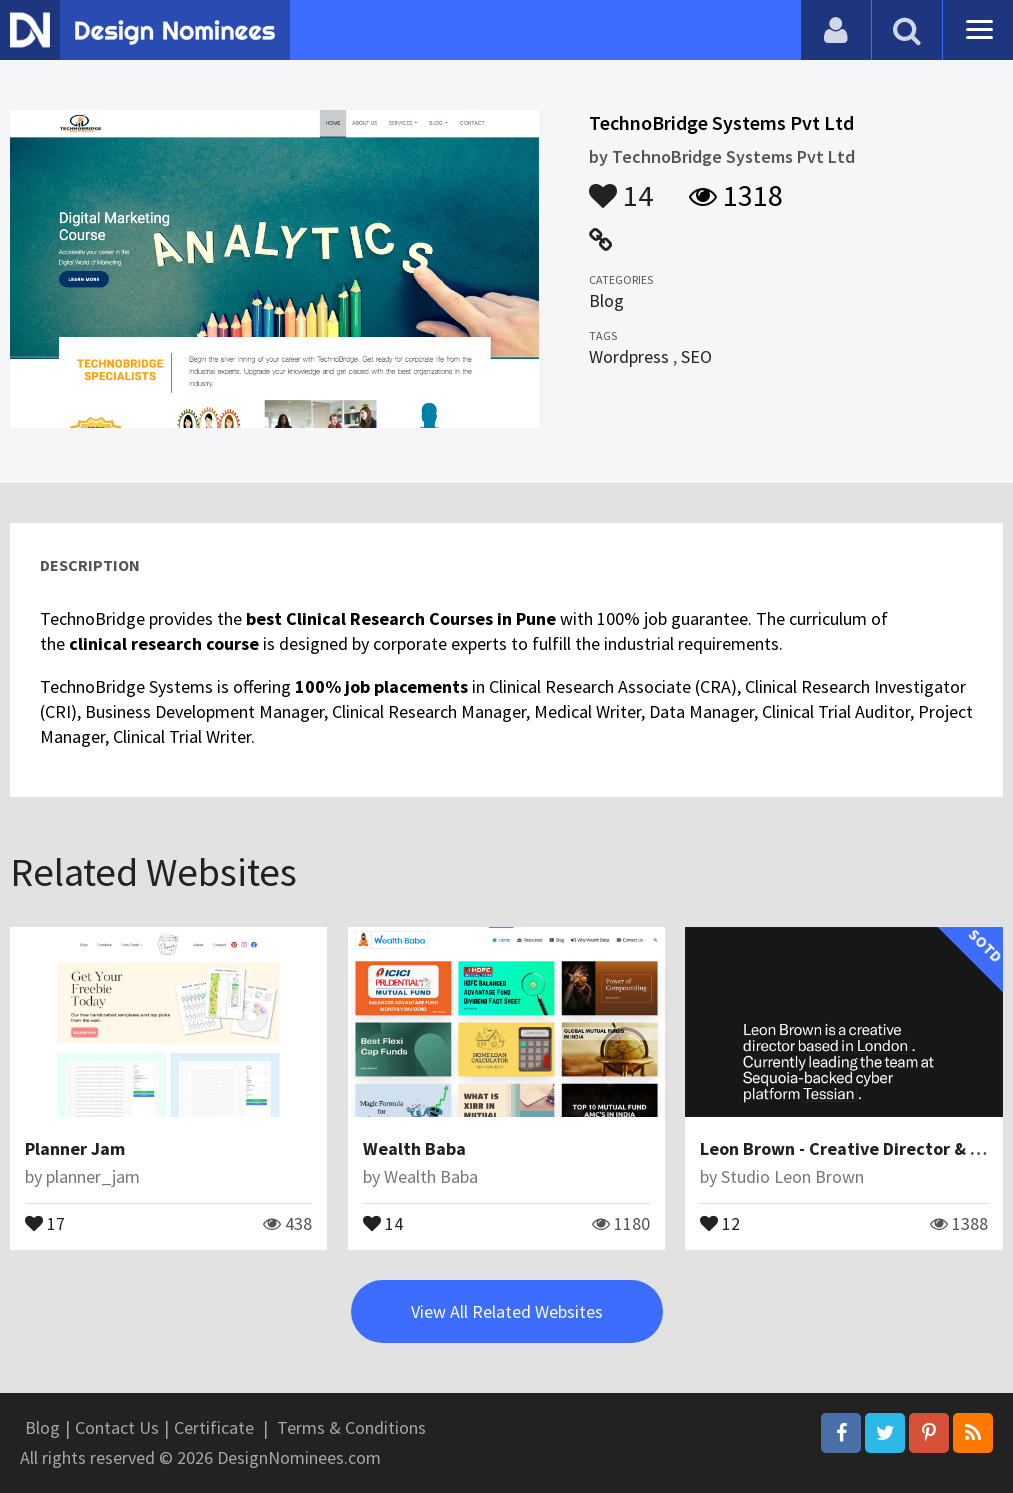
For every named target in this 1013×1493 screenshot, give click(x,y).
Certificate (214, 1427)
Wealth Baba (414, 1148)
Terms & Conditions (351, 1427)
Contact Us (117, 1427)
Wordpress (629, 356)
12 (720, 1222)
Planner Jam (75, 1148)
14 (621, 186)
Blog (606, 300)
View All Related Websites (507, 1311)
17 (45, 1222)
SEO (696, 356)
